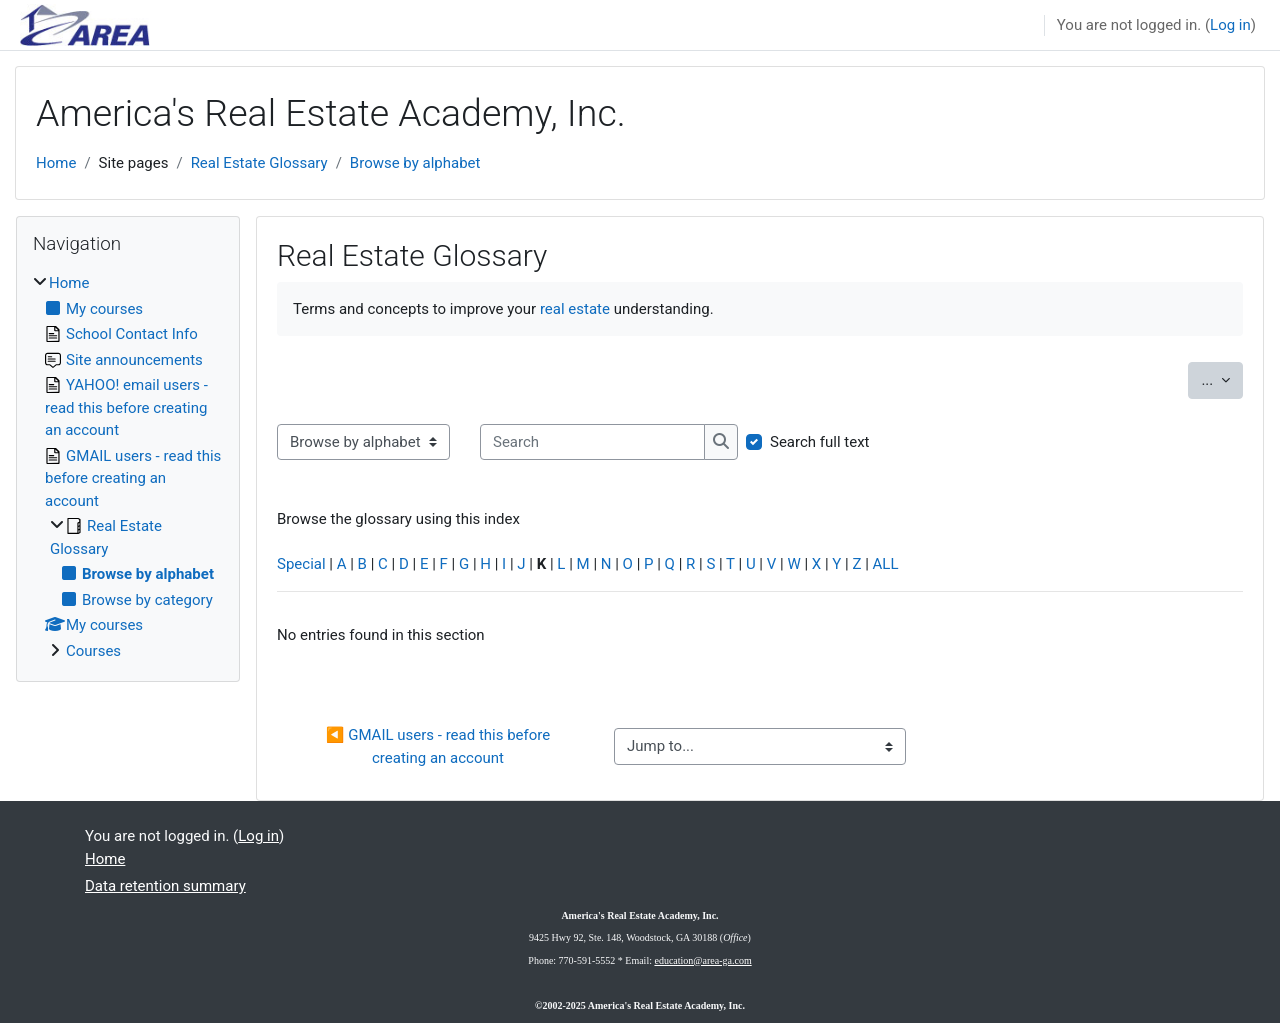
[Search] (592, 442)
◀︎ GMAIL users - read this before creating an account (440, 746)
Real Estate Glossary (259, 163)
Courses (93, 651)
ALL (886, 564)
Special (301, 564)
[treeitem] (128, 467)
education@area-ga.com (702, 960)
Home (56, 163)
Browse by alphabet (415, 163)
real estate (575, 309)
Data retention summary (165, 886)
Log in (1230, 25)
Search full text (820, 442)
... (1222, 378)
